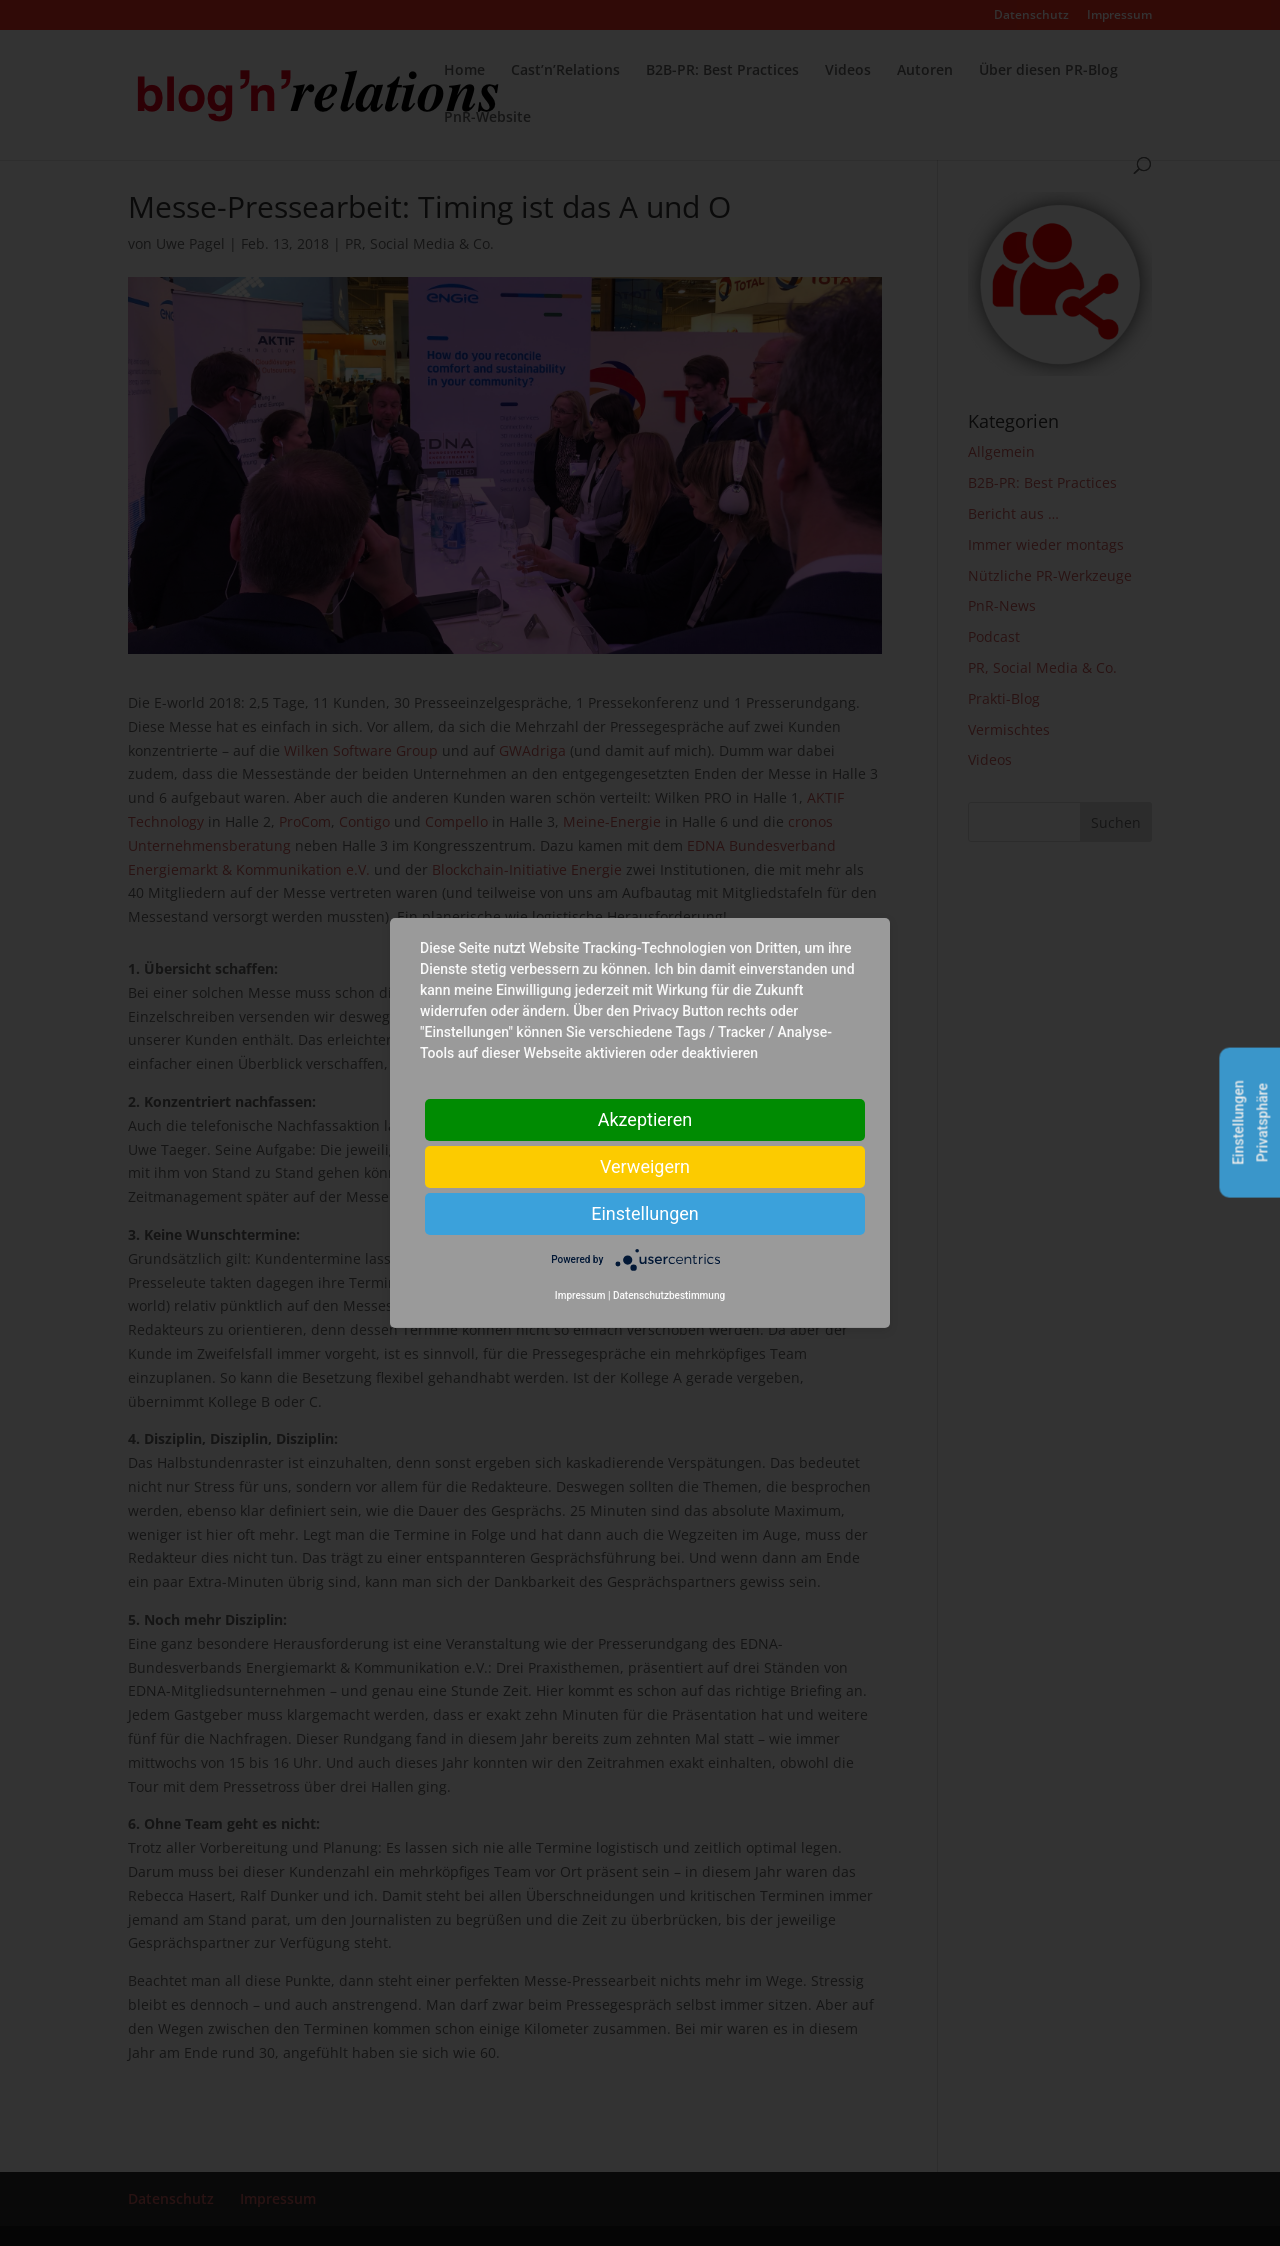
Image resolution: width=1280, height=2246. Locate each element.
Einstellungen (644, 1213)
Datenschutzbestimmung (669, 1295)
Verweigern (645, 1166)
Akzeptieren (645, 1119)
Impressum (580, 1295)
